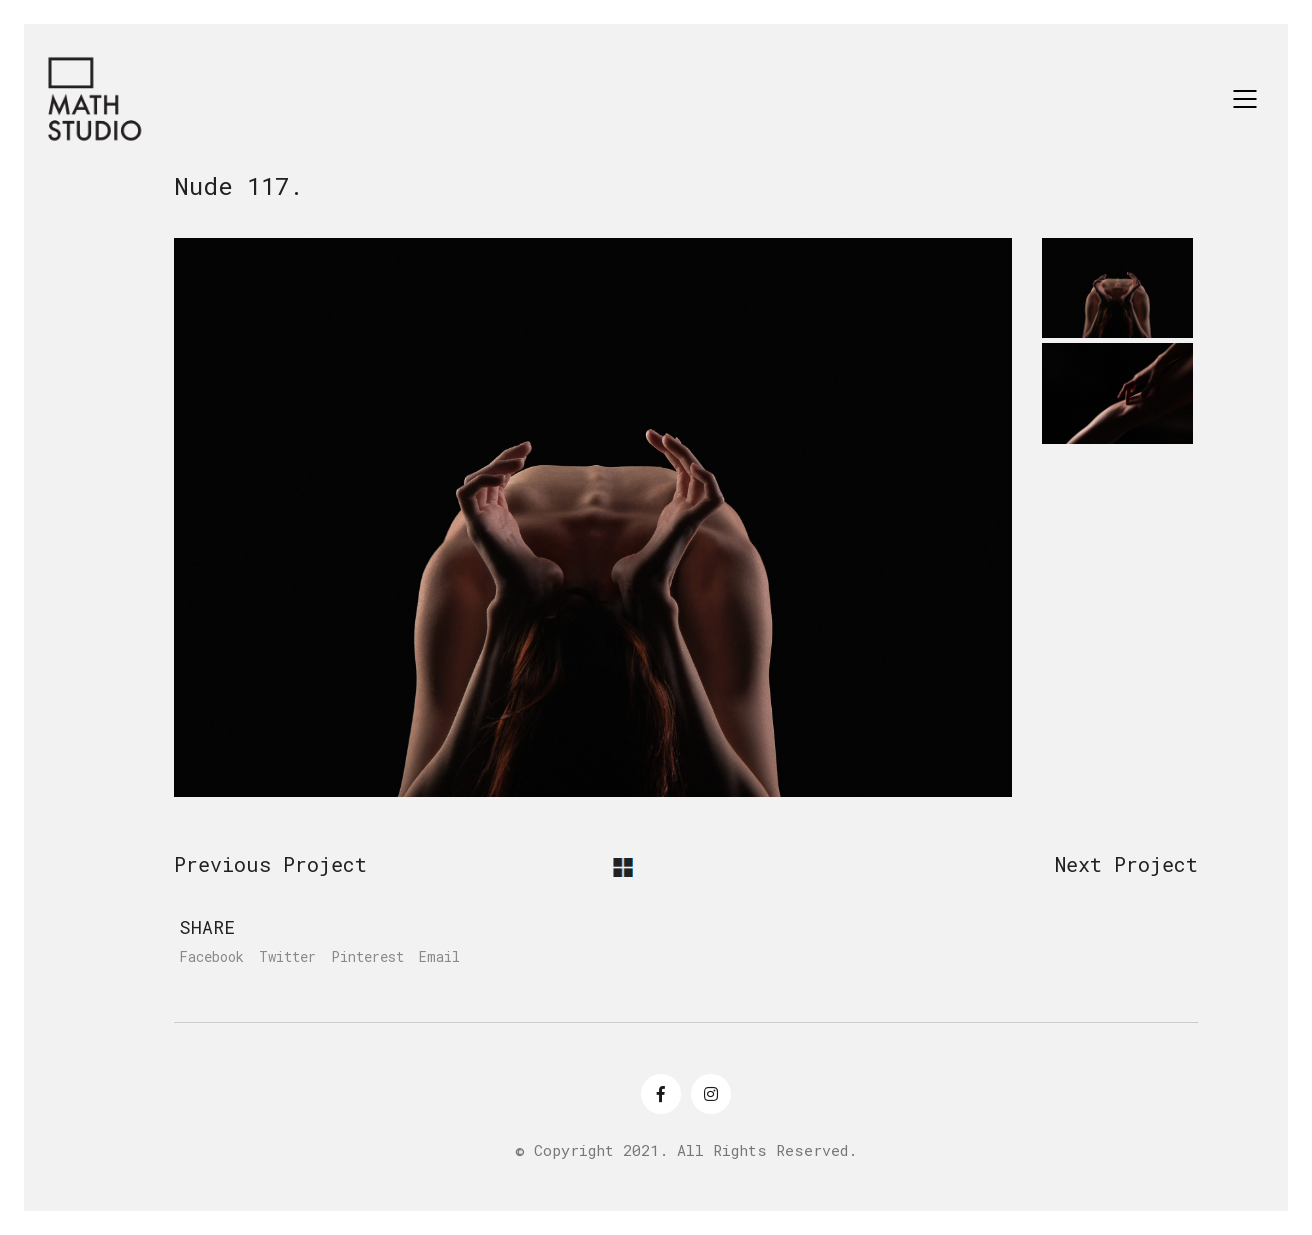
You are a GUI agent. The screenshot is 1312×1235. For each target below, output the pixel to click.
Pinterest (367, 957)
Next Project (1126, 864)
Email (439, 957)
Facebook (211, 957)
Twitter (287, 957)
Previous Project (270, 864)
